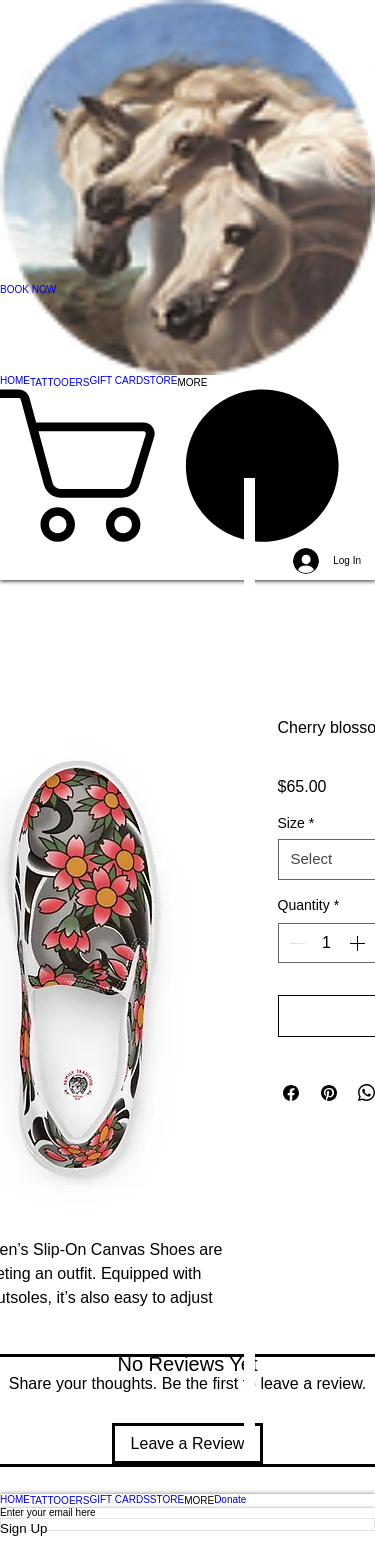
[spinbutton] (327, 943)
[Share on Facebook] (291, 1093)
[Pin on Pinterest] (329, 1093)
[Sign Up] (187, 1528)
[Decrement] (295, 943)
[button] (187, 465)
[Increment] (359, 943)
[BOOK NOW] (187, 290)
